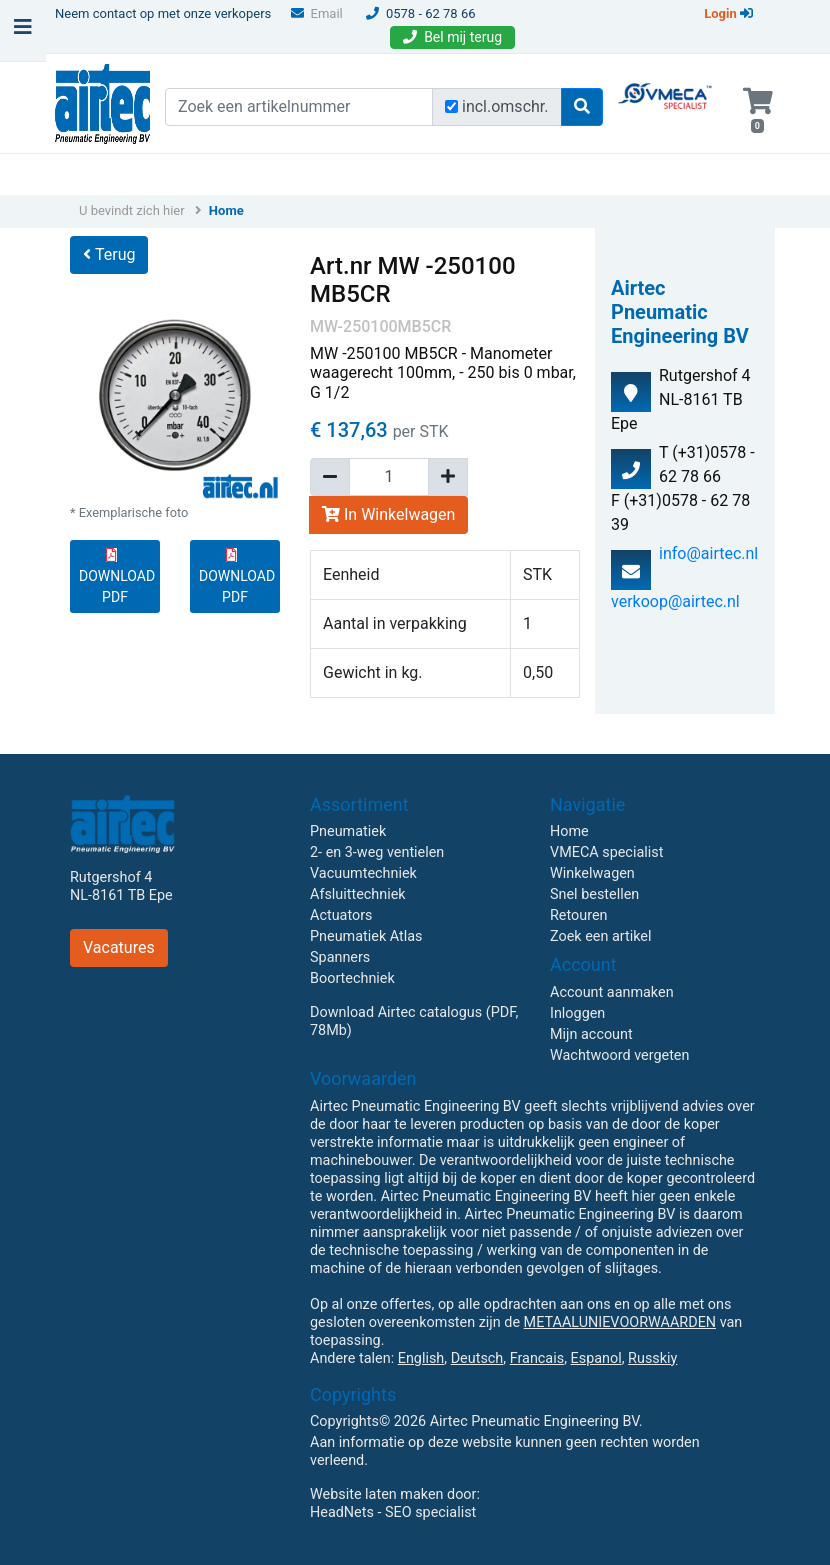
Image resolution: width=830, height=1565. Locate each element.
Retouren (579, 915)
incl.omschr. (505, 106)
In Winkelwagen (388, 514)
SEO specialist (430, 1512)
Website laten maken (376, 1494)
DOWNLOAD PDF (117, 576)
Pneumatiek (348, 831)
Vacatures (119, 947)
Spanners (340, 957)
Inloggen (577, 1013)
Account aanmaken (612, 992)
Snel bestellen (594, 894)
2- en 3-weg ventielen (377, 852)
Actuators (341, 915)
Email (317, 13)
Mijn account (591, 1034)
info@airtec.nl (708, 553)
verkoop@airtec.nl (675, 601)
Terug (109, 254)
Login (728, 13)
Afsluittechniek (358, 894)
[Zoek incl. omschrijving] (451, 106)
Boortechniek (352, 978)
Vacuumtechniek (363, 873)
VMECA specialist (606, 852)
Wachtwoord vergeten (619, 1055)
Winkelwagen (592, 873)
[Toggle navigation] (23, 32)
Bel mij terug (452, 37)
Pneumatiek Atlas (366, 936)
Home (226, 210)
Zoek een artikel (601, 936)
